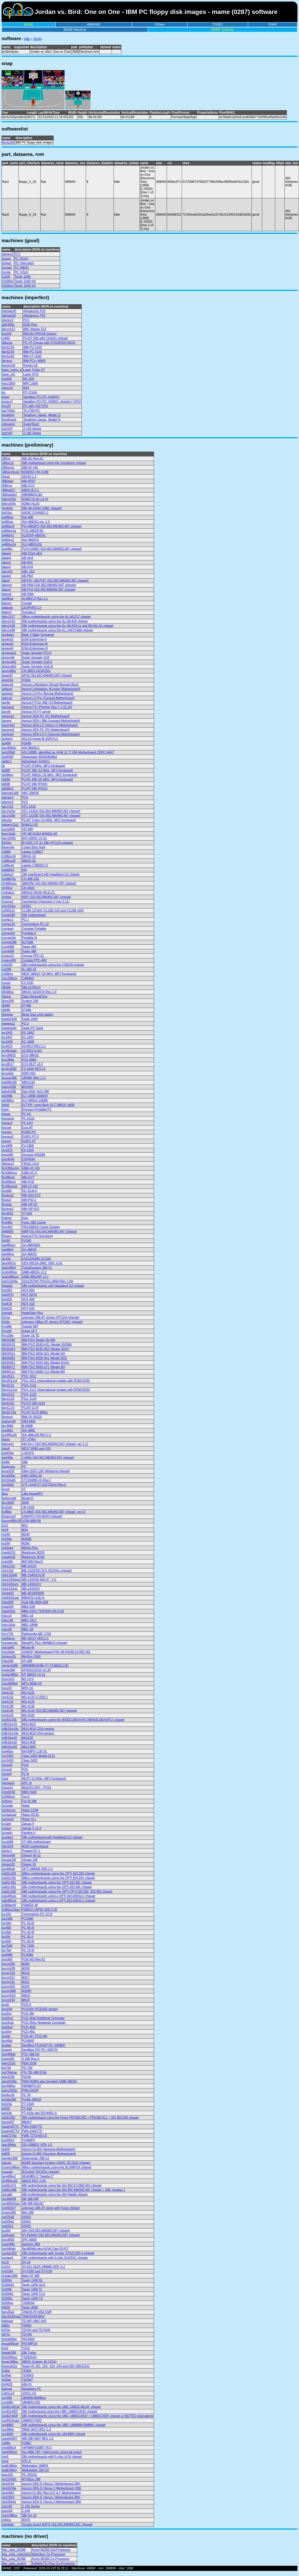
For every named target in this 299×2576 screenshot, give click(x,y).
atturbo (7, 820)
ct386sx (7, 973)
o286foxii (8, 1796)
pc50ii (6, 1936)
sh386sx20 (9, 2181)
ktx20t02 (8, 1484)
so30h (6, 2230)
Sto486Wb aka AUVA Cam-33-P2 (45, 2248)
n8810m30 (9, 1742)
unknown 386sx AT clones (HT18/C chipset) (52, 1322)
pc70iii (6, 1950)
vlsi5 (5, 2456)
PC (24, 1466)
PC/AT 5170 (30, 1407)
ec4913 (7, 1046)
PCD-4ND (29, 2027)
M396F (26, 1991)
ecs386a (8, 1059)
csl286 (6, 969)
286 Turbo (29, 2352)
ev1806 (7, 1145)
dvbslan (7, 1014)
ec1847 (7, 1037)
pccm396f (9, 1991)
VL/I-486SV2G (32, 544)
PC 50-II (27, 1936)
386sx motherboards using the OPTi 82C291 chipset (58, 1878)
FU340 (26, 1240)
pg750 (6, 2067)
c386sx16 (9, 856)
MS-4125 (28, 1692)
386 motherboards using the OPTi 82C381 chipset (57, 1882)
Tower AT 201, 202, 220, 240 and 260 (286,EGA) (56, 2366)
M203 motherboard (35, 1846)
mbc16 (7, 1615)
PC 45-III (28, 1932)
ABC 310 (28, 571)
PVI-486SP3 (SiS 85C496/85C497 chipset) (51, 526)
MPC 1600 (30, 383)
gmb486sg (9, 1272)
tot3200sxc (9, 2357)
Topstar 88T (30, 1326)
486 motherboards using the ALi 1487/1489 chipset (57, 630)
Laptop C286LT (32, 851)
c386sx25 (9, 860)
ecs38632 (9, 1055)
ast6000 (7, 756)
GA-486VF (29, 1249)
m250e (7, 1539)
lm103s (7, 1507)
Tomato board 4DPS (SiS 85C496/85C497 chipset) (57, 2524)
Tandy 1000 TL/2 (33, 2294)
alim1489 (8, 630)
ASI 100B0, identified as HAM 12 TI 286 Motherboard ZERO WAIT (68, 752)
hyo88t (7, 1326)
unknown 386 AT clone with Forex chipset (51, 2208)
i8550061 (8, 1358)
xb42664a (9, 2501)
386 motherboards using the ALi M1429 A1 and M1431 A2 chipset (67, 625)
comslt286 (9, 942)
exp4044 (8, 1159)
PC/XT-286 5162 (33, 1403)
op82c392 (9, 1891)
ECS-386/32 (30, 1055)
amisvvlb (8, 657)
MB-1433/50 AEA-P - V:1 (39, 1579)
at (3, 766)
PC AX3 (27, 1123)
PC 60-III (28, 1941)
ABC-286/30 (30, 793)
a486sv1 (8, 535)
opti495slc (9, 1896)
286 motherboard (34, 915)
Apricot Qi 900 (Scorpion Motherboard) (49, 2153)
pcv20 (6, 406)
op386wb (8, 1869)
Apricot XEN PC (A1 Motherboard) (46, 716)
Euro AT (27, 1127)
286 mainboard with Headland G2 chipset (51, 874)
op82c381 (9, 1882)
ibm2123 (8, 1394)
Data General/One (34, 996)
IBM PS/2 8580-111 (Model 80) (43, 1371)
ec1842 (7, 1032)
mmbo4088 (10, 1665)
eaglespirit (9, 1028)
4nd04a (7, 508)
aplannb (7, 684)
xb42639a (9, 2488)
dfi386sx (8, 992)
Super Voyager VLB (35, 657)
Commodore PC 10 (35, 924)
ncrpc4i (7, 1765)
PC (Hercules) (24, 263)
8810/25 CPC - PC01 (36, 1787)
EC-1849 (28, 1041)
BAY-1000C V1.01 (34, 838)
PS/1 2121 (29, 1385)
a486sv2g (9, 544)
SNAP (272, 24)
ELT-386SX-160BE (35, 1100)
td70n (6, 2334)
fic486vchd (9, 1186)
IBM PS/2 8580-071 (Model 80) (43, 1367)
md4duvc (8, 1638)
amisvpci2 (9, 653)
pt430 (6, 2108)
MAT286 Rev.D (32, 1561)
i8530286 (8, 1340)
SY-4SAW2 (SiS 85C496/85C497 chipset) (51, 2235)
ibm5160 (8, 356)
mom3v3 (8, 1679)
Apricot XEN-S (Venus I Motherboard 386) (51, 2497)
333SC (26, 906)
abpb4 (6, 576)
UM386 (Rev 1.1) (34, 1077)
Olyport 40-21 (31, 1855)
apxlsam (8, 734)
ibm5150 (8, 142)
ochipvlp (8, 1819)
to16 (5, 2348)
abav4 (6, 562)
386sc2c (8, 463)
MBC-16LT (29, 1620)
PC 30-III (28, 1923)
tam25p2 (8, 2312)
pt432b (7, 2113)
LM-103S (28, 1507)
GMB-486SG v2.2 (34, 1272)
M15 (26, 388)
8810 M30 (29, 1742)
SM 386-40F (30, 2199)
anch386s (9, 671)
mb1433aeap (11, 1579)
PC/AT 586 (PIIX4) (34, 784)
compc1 (7, 919)
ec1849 (7, 1041)
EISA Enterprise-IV (35, 648)
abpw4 (6, 594)
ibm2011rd (9, 1380)
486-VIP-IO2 (30, 1209)
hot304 (7, 1290)
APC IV (27, 1783)
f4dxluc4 (8, 1163)
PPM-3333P (30, 2090)
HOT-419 (28, 1303)
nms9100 (8, 1792)
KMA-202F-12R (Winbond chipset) (46, 1471)
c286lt (6, 851)
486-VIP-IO (29, 1204)
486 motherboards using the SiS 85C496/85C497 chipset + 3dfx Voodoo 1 (73, 2190)
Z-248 (26, 2511)
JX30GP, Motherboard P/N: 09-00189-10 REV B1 (56, 1652)
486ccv (7, 485)
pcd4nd (7, 2027)
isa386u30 (9, 1435)
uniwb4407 (9, 2438)
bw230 (6, 333)
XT (24, 1489)
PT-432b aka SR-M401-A (39, 2113)
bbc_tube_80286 (14, 2549)
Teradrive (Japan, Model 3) (41, 419)
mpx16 (7, 1688)
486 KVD (28, 1181)
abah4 (6, 558)
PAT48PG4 (29, 2343)
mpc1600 (8, 383)
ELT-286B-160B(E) (35, 1096)
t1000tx (7, 2298)
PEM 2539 (29, 2063)
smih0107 (9, 2208)
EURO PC (29, 1132)
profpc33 (8, 2095)
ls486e (6, 1511)
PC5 (25, 802)
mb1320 (8, 1570)
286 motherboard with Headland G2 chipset (52, 1837)
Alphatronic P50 (34, 315)
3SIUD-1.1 (29, 476)
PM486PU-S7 (31, 2086)
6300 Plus (30, 324)
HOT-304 (28, 1290)
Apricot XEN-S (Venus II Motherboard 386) (51, 2501)
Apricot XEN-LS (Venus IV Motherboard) (50, 725)
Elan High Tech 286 (35, 1091)
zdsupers (8, 424)
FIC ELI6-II (29, 1190)
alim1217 (8, 616)
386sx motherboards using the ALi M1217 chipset (56, 616)
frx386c (7, 1222)
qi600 (6, 2149)
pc (4, 392)
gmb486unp (10, 1276)
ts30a (6, 2370)
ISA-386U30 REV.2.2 (36, 1435)
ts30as (6, 2375)
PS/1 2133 (29, 1398)
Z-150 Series (32, 428)
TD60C (27, 2325)
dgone (6, 996)
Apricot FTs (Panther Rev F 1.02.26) (47, 707)
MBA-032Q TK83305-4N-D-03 (43, 1611)
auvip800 (8, 829)
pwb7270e (9, 2135)
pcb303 (7, 1959)
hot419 (7, 1303)
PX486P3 (28, 2140)
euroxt (6, 1141)
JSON (37, 39)
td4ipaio (7, 2321)
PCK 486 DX (31, 2054)
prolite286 (9, 2099)
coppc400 (9, 960)
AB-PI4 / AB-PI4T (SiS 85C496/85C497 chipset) (55, 580)
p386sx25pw (11, 1909)
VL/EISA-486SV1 (34, 535)
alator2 (7, 612)
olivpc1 (7, 1850)
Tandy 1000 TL (32, 2289)
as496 (6, 743)
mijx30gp (8, 1652)
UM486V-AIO (31, 2402)
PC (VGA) (21, 272)
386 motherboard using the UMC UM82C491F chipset (59, 2411)
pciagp (6, 2045)
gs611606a (10, 1281)
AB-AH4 (27, 558)
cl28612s (8, 910)
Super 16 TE (30, 1335)
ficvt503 (7, 1213)
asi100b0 (8, 752)
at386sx (7, 775)
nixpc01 (7, 1787)
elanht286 (9, 1091)
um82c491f (10, 2411)
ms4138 (7, 1706)
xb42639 (8, 2483)
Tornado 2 (29, 612)
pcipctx (7, 2049)
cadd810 (8, 870)
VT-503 (27, 1213)
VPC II (26, 2461)
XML (27, 39)
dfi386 (6, 987)
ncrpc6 (7, 1769)
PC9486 (27, 1954)
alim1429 (8, 625)
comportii (8, 933)
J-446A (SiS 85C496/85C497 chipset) (48, 1457)
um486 (7, 2397)
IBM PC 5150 (32, 347)
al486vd (7, 598)
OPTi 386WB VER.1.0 (37, 1869)
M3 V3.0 (27, 1679)
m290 (6, 1543)
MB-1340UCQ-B (33, 1575)
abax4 (6, 567)
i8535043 (8, 1349)
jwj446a (7, 1457)
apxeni (6, 720)
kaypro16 (8, 365)
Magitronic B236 (33, 1557)
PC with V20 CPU (35, 406)
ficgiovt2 (8, 1195)
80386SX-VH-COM (35, 472)
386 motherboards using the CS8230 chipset (53, 964)
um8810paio (10, 2420)
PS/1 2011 (29, 1376)
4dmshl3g (9, 499)
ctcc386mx (9, 978)
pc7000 (7, 1945)
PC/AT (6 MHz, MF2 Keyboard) (43, 766)
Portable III (29, 937)
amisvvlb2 (9, 662)
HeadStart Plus (32, 1313)
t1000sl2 (8, 2284)
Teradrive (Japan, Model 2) (41, 415)
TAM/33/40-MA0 (33, 2316)
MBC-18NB (30, 1624)
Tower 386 (29, 946)
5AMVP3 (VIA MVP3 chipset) (42, 1516)
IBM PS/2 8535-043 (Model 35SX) (45, 1349)
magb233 (8, 1552)
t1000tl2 (7, 2294)
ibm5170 (8, 1407)
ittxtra (6, 1439)
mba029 (8, 1606)
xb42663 (8, 2492)
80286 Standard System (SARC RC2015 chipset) (56, 2162)
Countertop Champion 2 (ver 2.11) (45, 901)
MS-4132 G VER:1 (35, 1697)
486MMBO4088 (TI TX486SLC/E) (45, 1665)
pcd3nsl (7, 2018)
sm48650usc (11, 2203)
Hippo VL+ (29, 1819)
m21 (5, 1525)
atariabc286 (10, 793)
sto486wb (9, 2248)
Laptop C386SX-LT (35, 865)
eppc (5, 1109)
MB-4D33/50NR (33, 1593)
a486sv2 (8, 539)
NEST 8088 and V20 (36, 1448)
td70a (6, 2330)
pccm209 (8, 1968)
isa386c (7, 1430)
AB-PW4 (28, 594)
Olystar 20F (30, 1860)
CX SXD (27, 983)
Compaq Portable (34, 928)
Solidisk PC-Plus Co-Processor (53, 2563)
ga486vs (8, 1254)
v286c (6, 2443)
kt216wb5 (9, 1480)
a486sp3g (9, 530)
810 (24, 870)
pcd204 (7, 2009)
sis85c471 (9, 2185)
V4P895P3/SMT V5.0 (37, 2447)
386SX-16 (29, 856)
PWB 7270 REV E (34, 2135)
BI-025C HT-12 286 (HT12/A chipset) (47, 842)
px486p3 (8, 2140)
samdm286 (10, 2158)
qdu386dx (9, 2144)
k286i (6, 1462)
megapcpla (10, 1643)
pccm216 (8, 1973)
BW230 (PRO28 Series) (39, 333)
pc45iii (6, 1932)
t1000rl (7, 2280)
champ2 (7, 901)
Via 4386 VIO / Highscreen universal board (51, 2452)
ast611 (7, 761)
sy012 (6, 2266)
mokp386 (8, 1670)
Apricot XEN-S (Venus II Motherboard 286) (51, 2488)
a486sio (7, 521)
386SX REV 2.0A (34, 2181)
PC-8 (25, 1774)
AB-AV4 (27, 562)
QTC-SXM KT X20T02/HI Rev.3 (44, 1484)
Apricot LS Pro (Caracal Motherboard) (48, 698)
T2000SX (28, 2303)
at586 (6, 784)
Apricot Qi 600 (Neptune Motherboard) (48, 2149)
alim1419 (8, 621)
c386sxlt (8, 865)
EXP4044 (28, 1159)
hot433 (7, 1308)
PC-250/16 (29, 2474)
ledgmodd (9, 1498)
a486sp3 (8, 526)
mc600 (7, 379)
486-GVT (28, 1177)
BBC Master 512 (34, 329)
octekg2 (7, 1837)
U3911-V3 (29, 2393)
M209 (26, 1968)
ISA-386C (28, 1430)
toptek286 (9, 2352)
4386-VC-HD (31, 1168)
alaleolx (7, 607)
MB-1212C (29, 1566)
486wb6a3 (9, 494)
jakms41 (8, 1444)
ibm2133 (8, 1398)
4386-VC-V (29, 1172)
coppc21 (8, 955)
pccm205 (8, 1964)
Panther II (28, 1832)
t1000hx (7, 281)
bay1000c (9, 838)
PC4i (25, 1765)
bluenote (8, 847)
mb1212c (8, 1566)
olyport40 (8, 1855)
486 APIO (28, 481)
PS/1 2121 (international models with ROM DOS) (56, 1389)
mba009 (8, 1602)
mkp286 (7, 1661)
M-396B (27, 1426)
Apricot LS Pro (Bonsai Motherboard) (47, 693)
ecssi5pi (8, 1073)
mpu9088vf (10, 1683)
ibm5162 (8, 1403)
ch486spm (9, 883)
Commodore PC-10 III (37, 1914)
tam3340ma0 (11, 2316)
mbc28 (7, 1629)
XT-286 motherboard (36, 1841)
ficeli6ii (7, 1190)
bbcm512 (8, 329)
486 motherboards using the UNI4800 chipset (53, 2434)
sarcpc (6, 2162)
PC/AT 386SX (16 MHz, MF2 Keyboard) (49, 775)
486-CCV (28, 485)
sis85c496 (9, 2190)
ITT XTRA (29, 1439)
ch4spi (6, 897)
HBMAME (94, 24)
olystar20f (9, 1860)
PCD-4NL (28, 2031)
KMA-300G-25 (32, 1475)
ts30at (6, 2379)
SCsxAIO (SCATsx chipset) (40, 2171)
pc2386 (7, 1918)
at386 (6, 770)
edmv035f (9, 1087)
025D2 (26, 2217)
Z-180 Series (31, 2506)
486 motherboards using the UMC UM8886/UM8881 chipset (63, 2425)
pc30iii (6, 1923)
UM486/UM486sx (34, 2397)
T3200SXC (29, 2357)
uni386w (8, 2429)
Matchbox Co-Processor (48, 2554)
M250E (27, 1539)
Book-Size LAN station (37, 1014)
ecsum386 (9, 1077)
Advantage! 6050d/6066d (39, 756)
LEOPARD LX (31, 607)
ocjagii (6, 1823)
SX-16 (26, 2262)
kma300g (8, 1475)
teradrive (8, 415)
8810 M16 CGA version (38, 1728)
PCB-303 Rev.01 (33, 1959)
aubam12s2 (10, 824)
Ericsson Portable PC (37, 1109)
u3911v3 (8, 2393)
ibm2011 (8, 1376)
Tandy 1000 (22, 276)
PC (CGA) (30, 392)
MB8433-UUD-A (33, 1597)
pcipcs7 (7, 401)
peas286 (8, 2058)
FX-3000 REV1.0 (33, 1068)
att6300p (8, 324)
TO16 (26, 2348)
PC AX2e (28, 1118)
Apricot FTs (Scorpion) (37, 1236)
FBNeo (160, 24)
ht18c (6, 1322)
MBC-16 (27, 1615)
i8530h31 (8, 1344)
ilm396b (7, 1426)
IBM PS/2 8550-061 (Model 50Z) (44, 1358)
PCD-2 (26, 2004)
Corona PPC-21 (33, 955)
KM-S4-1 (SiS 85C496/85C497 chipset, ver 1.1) (55, 1444)
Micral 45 (28, 1647)
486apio (7, 481)
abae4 (6, 553)
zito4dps (8, 2524)
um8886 (8, 2425)
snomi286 (9, 2212)
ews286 (7, 1154)
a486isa (7, 517)
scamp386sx (11, 2167)
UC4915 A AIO (32, 1050)
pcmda (7, 267)
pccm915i (9, 1995)
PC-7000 (28, 1945)
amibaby (8, 634)
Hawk (26, 1805)
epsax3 (7, 1123)
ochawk (7, 1805)
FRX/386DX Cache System (41, 1227)
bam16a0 (8, 833)
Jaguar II (28, 1823)
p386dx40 (9, 1905)
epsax (6, 1114)
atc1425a (8, 811)
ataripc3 (7, 320)
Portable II (29, 933)
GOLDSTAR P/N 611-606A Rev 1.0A (47, 1281)
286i (25, 1462)
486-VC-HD (30, 1186)
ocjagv (6, 1828)
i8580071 (8, 1367)
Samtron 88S (31, 2244)
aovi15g (7, 680)
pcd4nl (6, 2031)
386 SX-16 (29, 2515)
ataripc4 (7, 797)
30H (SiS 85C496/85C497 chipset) (46, 2230)
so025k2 (8, 2221)
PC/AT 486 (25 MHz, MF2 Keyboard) (47, 779)
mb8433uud (10, 1597)
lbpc (5, 1493)
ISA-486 (27, 517)
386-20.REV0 (31, 987)
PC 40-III (28, 1927)
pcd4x (6, 2036)
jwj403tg (8, 1453)
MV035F (27, 1087)
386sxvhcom (11, 472)
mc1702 (7, 1634)
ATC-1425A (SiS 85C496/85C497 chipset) (51, 811)
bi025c (6, 842)
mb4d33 (8, 1593)
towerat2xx (9, 2366)
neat (5, 1778)
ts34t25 (7, 2384)
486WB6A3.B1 (32, 494)
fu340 (6, 1240)
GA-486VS (29, 1254)
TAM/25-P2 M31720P (37, 2312)
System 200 (30, 1001)
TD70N (27, 2334)
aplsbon (7, 693)
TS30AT (27, 2379)
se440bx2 (9, 2176)
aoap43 (7, 675)
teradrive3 (9, 419)
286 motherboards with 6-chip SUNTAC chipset (55, 2257)
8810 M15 (29, 1724)
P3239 (26, 2077)
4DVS (26, 2520)
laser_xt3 (8, 374)
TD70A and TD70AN (36, 2330)
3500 (25, 1502)
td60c (6, 2325)
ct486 (6, 338)
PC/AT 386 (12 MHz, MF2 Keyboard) (47, 770)
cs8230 (7, 964)
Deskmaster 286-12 (35, 2158)
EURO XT (29, 1141)
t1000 (6, 276)
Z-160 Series (32, 433)
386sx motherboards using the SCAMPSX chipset (56, 2167)
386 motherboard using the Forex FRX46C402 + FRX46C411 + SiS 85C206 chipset (80, 2117)
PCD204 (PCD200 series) (40, 2009)
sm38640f (9, 2199)
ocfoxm (7, 1801)
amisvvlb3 (9, 666)
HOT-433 (28, 1308)
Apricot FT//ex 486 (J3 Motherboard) (47, 702)
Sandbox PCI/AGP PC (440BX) (43, 2045)
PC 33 (26, 2095)
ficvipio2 (8, 1209)
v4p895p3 (9, 2447)
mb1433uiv (10, 1588)
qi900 (6, 2153)
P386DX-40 (30, 1905)
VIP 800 (27, 829)
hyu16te (7, 1335)
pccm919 (8, 2000)
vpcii (5, 2461)
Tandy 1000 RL (32, 2280)
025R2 (26, 2226)
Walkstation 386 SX (35, 2470)
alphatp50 (9, 315)
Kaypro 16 (30, 365)
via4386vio (9, 2452)
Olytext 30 (29, 1864)
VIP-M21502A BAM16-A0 (39, 833)
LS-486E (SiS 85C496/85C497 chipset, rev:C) (54, 1511)
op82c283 (9, 1873)
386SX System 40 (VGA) (39, 2361)
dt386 (6, 1005)
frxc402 (7, 1227)
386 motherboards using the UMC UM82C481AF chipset (61, 2407)
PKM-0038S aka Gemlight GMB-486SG (49, 2081)
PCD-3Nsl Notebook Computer (43, 2018)
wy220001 (9, 2479)
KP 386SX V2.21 (33, 1674)
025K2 (26, 2221)
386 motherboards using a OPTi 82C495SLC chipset (58, 1896)
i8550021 (8, 1353)
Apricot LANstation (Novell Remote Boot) (50, 684)
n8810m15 (9, 1724)
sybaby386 (9, 2275)
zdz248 (7, 2511)
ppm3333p (9, 2090)
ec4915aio (9, 1050)
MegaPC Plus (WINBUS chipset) (44, 1643)
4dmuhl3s (9, 503)
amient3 (7, 643)
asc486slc (9, 747)
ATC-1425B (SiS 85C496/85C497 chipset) (51, 815)
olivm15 (7, 388)
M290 (26, 1543)
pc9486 (7, 1954)
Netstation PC (31, 2388)
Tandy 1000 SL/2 (33, 2284)
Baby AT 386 (30, 2275)
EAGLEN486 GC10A (36, 1258)
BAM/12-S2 (30, 824)
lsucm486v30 (11, 1520)
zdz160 (7, 433)
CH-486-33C (30, 879)
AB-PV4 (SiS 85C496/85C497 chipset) (48, 589)
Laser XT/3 (30, 374)
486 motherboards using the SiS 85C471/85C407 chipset (61, 2185)
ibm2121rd (9, 1389)
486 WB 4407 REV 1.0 (37, 2438)
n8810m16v (10, 1733)
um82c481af (10, 2407)
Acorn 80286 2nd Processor (50, 2549)
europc (7, 1132)
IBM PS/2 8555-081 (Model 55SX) (45, 1362)
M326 (26, 1986)
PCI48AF (28, 2040)
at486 (6, 779)
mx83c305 (9, 1719)
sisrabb (7, 2194)
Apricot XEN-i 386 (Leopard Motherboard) (51, 720)
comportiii (9, 937)
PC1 (17, 254)
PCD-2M (28, 2013)
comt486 (8, 951)
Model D (27, 1498)
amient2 (7, 639)
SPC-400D (29, 2239)
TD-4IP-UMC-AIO (34, 2321)
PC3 (26, 320)
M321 (26, 1982)
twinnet (7, 2388)
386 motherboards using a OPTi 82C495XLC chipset (58, 1900)
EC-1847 (28, 1037)
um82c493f (10, 2416)
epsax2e (8, 1118)
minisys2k (9, 1656)
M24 (25, 1530)
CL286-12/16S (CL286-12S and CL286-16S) (53, 910)
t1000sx (7, 285)
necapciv (8, 1783)
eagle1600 (9, 1019)
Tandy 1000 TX (32, 2298)
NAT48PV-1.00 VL (34, 1751)
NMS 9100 (29, 1792)
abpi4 (6, 580)
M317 (26, 1977)
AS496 (26, 743)
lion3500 (8, 1502)
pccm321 (8, 1982)
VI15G (26, 680)
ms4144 (7, 1710)
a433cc (7, 512)
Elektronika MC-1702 (36, 1634)
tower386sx (10, 2361)
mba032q (8, 1611)
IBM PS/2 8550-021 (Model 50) (43, 1353)
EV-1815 (28, 1150)
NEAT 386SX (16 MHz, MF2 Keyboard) (49, 973)
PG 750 (27, 2067)
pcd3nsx (8, 2022)
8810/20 (27, 1737)
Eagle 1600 (30, 1019)
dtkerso (7, 342)
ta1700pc (8, 410)
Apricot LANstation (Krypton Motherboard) (51, 689)
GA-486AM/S (31, 1245)
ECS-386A (29, 1059)
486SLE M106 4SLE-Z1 (38, 892)
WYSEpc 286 (31, 2479)
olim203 (7, 1846)
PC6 (25, 1769)
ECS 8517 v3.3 (32, 1064)
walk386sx (9, 2470)
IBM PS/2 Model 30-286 (38, 1340)
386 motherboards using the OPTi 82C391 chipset (57, 1887)
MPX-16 (27, 1688)
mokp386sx (10, 1674)
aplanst (7, 689)
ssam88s (8, 2244)
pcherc (7, 263)
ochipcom (9, 1810)
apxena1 (8, 716)
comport (8, 928)
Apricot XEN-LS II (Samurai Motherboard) (51, 734)
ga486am (8, 1245)
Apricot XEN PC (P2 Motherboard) (46, 729)
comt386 (8, 946)
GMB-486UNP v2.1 (35, 1276)
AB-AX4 (27, 567)
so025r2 (8, 2226)
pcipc (5, 397)
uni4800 (7, 2434)
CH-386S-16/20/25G (36, 671)
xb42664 (8, 2497)
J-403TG (28, 1453)
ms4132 (7, 1697)
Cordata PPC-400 (34, 960)
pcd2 (5, 2004)
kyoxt (5, 1489)
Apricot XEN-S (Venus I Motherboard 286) (51, 2483)
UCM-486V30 (31, 1520)
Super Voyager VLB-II (37, 662)
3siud (6, 476)
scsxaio (7, 2171)
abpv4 (6, 589)
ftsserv (6, 1236)
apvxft (6, 711)
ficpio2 (6, 1200)
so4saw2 (8, 2235)
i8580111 (8, 1371)
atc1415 (7, 806)
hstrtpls (7, 1313)
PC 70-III (28, 1950)
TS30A (26, 2370)
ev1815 (7, 1150)
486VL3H (28, 1082)
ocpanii (7, 1832)
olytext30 (8, 1864)
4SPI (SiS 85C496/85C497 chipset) (46, 897)
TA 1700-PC (31, 410)
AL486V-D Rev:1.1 (35, 598)
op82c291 (9, 1878)
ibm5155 (8, 351)
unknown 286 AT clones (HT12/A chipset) (50, 1317)
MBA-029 (28, 1606)
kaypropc (8, 1466)
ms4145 (7, 1715)
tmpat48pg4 (10, 2343)
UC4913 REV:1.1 (34, 1046)
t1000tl (7, 2289)
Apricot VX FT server (36, 711)
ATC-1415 (29, 806)
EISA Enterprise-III (35, 643)
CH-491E (28, 888)
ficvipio (7, 1204)
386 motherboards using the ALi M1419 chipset (54, 621)
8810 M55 (29, 1747)
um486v (7, 2402)
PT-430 (27, 2108)
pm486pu (8, 2086)
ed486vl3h (9, 1082)
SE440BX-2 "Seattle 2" (38, 2176)
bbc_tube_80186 (14, 2558)
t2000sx (7, 2303)
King (25, 1218)
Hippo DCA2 (30, 1814)
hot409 (7, 1299)
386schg (8, 467)
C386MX (28, 978)
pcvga (6, 272)
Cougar (27, 603)
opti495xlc (9, 1900)
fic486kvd (9, 1181)
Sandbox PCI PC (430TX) (40, 2049)
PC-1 (25, 919)
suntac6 (7, 2257)
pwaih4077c (10, 2126)
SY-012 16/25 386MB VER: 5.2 (43, 2266)
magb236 (8, 1557)
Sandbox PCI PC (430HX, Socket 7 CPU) (52, 401)
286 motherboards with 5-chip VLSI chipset (52, 2456)
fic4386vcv (9, 1172)
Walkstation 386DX (35, 2465)
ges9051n (9, 1263)
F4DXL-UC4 (30, 1163)
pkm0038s (9, 2081)
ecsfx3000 (9, 1068)
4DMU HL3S (30, 503)
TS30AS (27, 2375)
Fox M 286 (29, 1801)
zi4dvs (6, 2520)
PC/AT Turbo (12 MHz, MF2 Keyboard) (49, 820)
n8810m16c (10, 1728)
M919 (26, 2000)
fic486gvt (8, 1177)
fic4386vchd (10, 1168)
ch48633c (9, 879)
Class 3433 (29, 1760)
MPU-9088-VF (32, 1683)
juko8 (6, 1448)
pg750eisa (9, 2072)
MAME (28, 24)
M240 (26, 1534)
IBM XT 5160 (32, 356)
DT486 (26, 1010)
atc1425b (8, 815)
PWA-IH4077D (32, 2131)
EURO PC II (30, 1136)
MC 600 (28, 379)
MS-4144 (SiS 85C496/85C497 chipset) (49, 1710)
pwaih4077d (10, 2131)
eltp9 (5, 1105)
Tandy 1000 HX (25, 281)
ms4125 (7, 1692)
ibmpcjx (7, 1417)
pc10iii (6, 1914)
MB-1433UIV (31, 1588)
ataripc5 (7, 802)
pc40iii (6, 1927)
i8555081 (8, 1362)
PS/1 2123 (29, 1394)
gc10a (6, 1258)
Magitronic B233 (33, 1552)
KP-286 (27, 1661)
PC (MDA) (21, 267)
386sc (6, 458)
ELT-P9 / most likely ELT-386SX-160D (48, 1105)
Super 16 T (29, 1331)
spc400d (8, 2239)
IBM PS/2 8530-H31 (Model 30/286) (47, 1344)
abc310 (7, 571)
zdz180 (7, 2506)
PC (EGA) (21, 258)
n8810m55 (9, 1747)
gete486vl (9, 1267)
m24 (5, 1530)
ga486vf (7, 1249)
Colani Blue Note (33, 847)
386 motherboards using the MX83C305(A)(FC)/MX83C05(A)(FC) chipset (73, 1719)
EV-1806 (28, 1145)
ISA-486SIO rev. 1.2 (36, 521)
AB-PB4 (27, 576)
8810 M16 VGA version (38, 1733)
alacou (6, 603)
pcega (6, 258)
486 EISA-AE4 (32, 553)
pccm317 (8, 1977)
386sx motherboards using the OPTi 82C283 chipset (58, 1873)
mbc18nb (8, 1624)
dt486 (6, 1010)
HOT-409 (28, 1299)
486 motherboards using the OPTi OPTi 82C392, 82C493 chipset (67, 1891)
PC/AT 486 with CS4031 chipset (45, 338)
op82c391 (9, 1887)
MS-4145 (28, 1715)
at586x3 (7, 788)
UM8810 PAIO (32, 2420)
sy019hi (7, 2271)
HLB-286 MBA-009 (35, 1602)
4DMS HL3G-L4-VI (35, 499)
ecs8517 (8, 1064)
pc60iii (6, 1941)
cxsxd (6, 983)
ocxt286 (7, 1841)
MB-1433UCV (31, 1584)
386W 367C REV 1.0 (36, 2429)
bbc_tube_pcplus (14, 2563)
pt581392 (8, 2117)
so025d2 (8, 2217)
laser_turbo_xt (12, 369)
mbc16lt (7, 1620)
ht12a (6, 1317)
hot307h (8, 1294)
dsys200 (8, 1001)
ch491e (7, 888)
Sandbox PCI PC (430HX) (41, 397)
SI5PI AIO (28, 1073)
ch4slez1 (8, 892)
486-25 (26, 2384)
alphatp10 (9, 311)
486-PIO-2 (29, 1200)
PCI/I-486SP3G (32, 530)
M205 (26, 1964)
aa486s (7, 549)
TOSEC (217, 24)
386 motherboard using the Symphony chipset (54, 463)
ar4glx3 (7, 738)
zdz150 (7, 428)
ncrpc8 (7, 1774)
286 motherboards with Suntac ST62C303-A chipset (58, 2253)
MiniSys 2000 (31, 1656)
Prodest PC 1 (31, 1850)
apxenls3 (8, 725)
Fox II (26, 1796)
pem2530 (8, 2063)
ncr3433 (8, 1760)
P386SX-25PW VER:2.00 (39, 1909)
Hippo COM (30, 1810)
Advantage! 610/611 (36, 761)
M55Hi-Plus (30, 1548)
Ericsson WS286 (33, 1154)
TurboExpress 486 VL (37, 1267)
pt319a (7, 2104)
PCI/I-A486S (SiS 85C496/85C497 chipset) (52, 549)
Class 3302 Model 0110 (38, 1756)
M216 (26, 1973)
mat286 (7, 1561)
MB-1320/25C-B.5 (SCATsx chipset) (47, 1570)
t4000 (6, 2307)
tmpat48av (9, 2339)
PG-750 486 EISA (34, 2072)
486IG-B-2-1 (30, 490)
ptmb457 (8, 2122)
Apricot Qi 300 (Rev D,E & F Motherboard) (51, 2492)
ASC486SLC (31, 747)
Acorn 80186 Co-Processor (50, 2558)
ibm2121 (8, 1385)
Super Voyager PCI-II (36, 653)
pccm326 (8, 1986)
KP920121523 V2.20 (36, 1670)
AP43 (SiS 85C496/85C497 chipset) (47, 675)
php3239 (8, 2077)
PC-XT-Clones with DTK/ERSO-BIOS (49, 342)
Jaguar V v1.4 (31, 1828)
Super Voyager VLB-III (37, 666)
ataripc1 (7, 254)
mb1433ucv (10, 1584)
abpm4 (7, 585)
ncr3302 (8, 1756)
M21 (25, 1525)
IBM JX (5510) (32, 1417)
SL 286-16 (29, 969)
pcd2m (7, 2013)
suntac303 (9, 2253)
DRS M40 (28, 1421)
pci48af (7, 2040)
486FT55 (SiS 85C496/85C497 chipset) (49, 1231)
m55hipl (7, 1548)
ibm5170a (9, 1412)
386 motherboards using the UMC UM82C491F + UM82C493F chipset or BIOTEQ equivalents (87, 2416)
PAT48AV (28, 2339)
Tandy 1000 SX (25, 285)
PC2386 (27, 1918)
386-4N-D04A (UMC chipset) (42, 508)
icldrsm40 (9, 1421)
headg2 (7, 1285)
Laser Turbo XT (34, 369)
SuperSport (31, 424)
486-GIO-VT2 (31, 1195)
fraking (7, 1218)
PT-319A (28, 2104)
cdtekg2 (7, 874)
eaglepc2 (8, 1023)
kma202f (8, 1471)
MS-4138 (28, 1706)
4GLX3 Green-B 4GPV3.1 (40, 738)
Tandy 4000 (30, 2307)
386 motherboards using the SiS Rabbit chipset (54, 2194)
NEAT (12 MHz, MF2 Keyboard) (44, 1778)
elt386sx (8, 1100)
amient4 (7, 648)
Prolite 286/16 (31, 2099)
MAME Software (222, 29)
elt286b (7, 1096)
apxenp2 (8, 729)
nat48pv (7, 1751)
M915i (26, 1995)
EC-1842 (28, 1032)
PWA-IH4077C (32, 2126)
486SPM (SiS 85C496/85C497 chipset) (49, 883)
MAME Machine (75, 29)
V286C (26, 2443)
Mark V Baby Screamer (38, 634)
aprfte (6, 702)
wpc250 (7, 2474)
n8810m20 (9, 1737)
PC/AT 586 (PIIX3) (34, 788)
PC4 (25, 797)
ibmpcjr (7, 360)
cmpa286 (8, 915)
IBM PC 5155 (32, 351)
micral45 (8, 1647)
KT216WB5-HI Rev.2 (36, 1480)
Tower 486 (29, 951)
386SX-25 (29, 860)
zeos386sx (9, 2515)
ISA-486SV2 (30, 539)
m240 (6, 1534)
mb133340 (9, 1575)
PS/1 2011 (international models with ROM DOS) (56, 1380)
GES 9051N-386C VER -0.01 (42, 1263)
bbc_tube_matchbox (16, 2554)
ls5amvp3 (9, 1516)
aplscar (7, 698)
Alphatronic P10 (34, 311)
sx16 (5, 2262)
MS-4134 (28, 1701)
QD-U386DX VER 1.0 (37, 2144)
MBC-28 (27, 1629)
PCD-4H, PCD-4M (34, 2036)
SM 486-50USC (33, 2203)
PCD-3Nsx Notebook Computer (44, 2022)
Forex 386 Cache (34, 1222)
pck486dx (9, 2054)
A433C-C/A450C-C (35, 512)
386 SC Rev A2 (32, 458)
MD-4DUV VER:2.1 (35, 1638)
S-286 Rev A (30, 2058)
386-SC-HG (30, 467)
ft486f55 (8, 1231)
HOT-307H (29, 1294)
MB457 (27, 2122)
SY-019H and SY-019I (37, 2271)
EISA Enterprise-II (34, 639)
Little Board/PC (32, 1493)
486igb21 (8, 490)
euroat (6, 1127)
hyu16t (7, 1331)
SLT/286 (27, 942)
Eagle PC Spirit (32, 1028)
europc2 (8, 1136)
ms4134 (7, 1701)
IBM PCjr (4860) (34, 360)
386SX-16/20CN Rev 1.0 (39, 992)
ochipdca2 (9, 1814)
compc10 (8, 924)
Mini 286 (27, 2212)
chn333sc (9, 906)
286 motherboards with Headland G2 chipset (53, 1285)
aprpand (8, 707)
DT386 (26, 1005)
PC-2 (25, 1023)
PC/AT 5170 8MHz (35, 1412)
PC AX (26, 1114)
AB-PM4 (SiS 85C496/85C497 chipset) (49, 585)
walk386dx (9, 2465)
